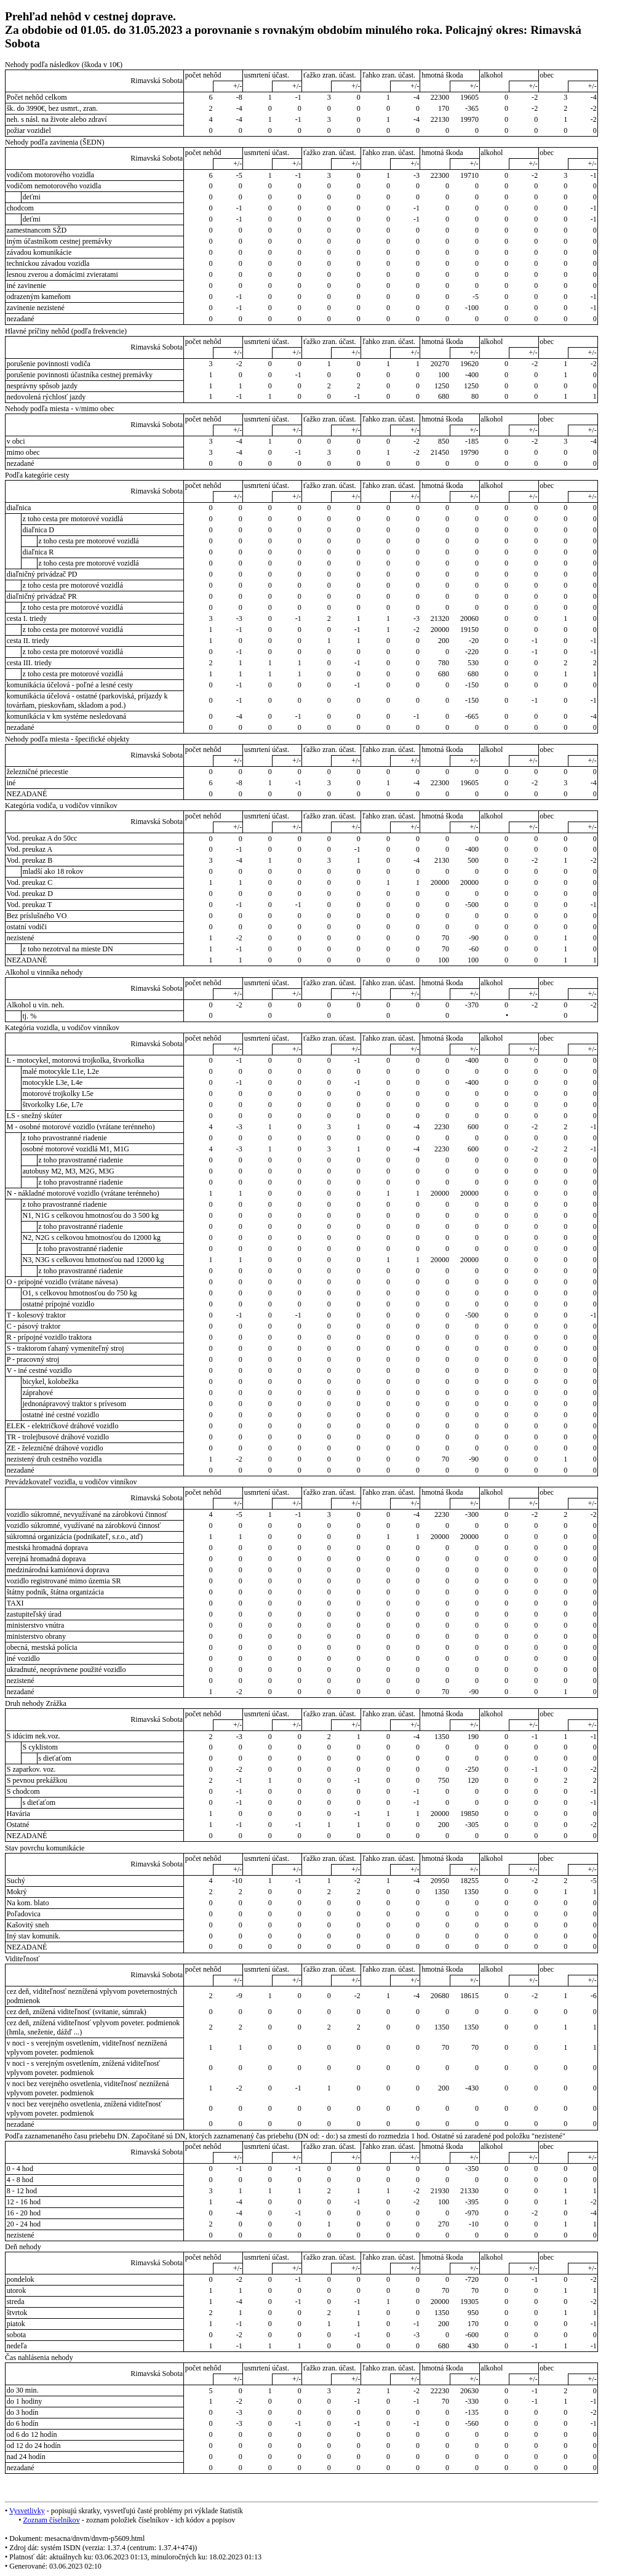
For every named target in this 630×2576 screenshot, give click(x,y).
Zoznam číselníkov (51, 2520)
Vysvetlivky (27, 2510)
